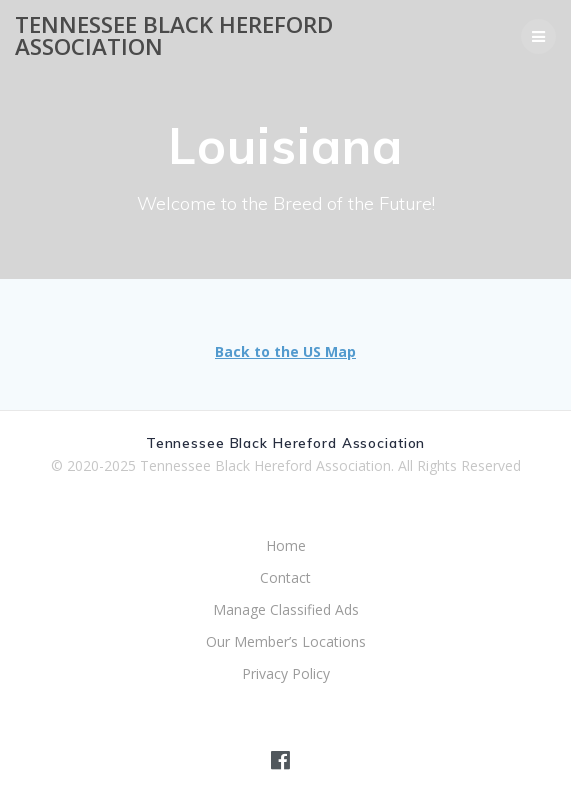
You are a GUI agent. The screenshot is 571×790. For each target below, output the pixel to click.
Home (286, 545)
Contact (285, 577)
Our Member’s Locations (286, 641)
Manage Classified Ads (286, 609)
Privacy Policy (286, 673)
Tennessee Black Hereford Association (174, 36)
